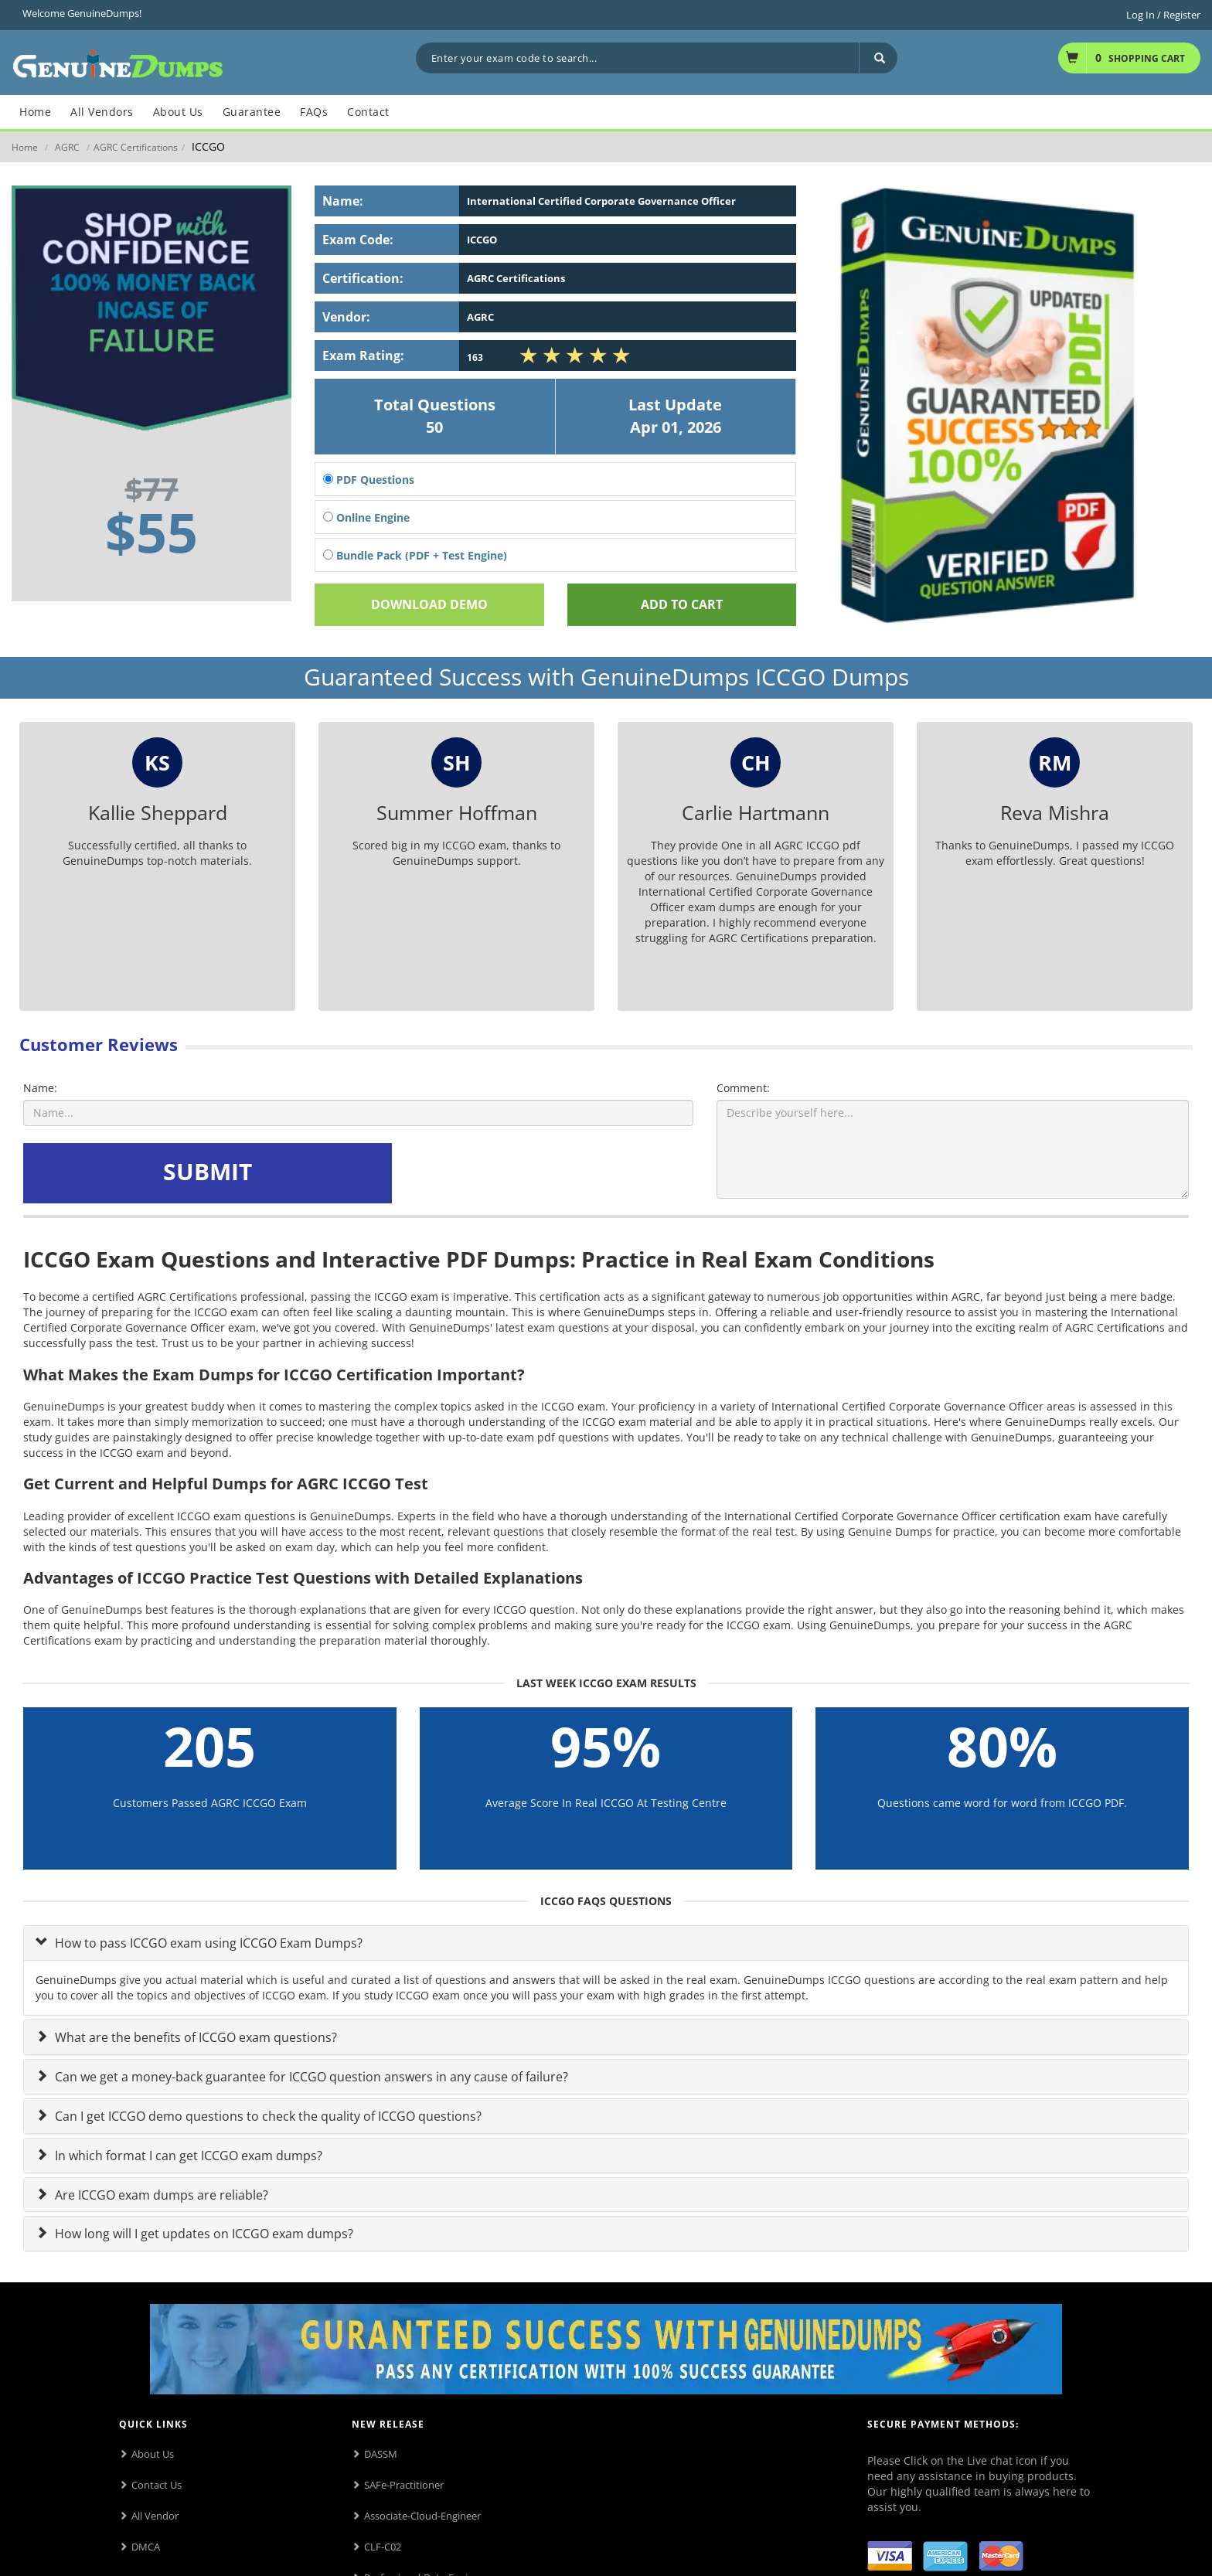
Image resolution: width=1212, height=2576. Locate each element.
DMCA (145, 2547)
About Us (152, 2454)
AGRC (67, 147)
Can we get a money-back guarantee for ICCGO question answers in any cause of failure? (310, 2076)
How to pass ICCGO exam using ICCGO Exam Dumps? (207, 1943)
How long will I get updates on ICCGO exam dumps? (202, 2233)
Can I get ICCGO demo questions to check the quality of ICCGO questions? (267, 2116)
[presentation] (513, 1173)
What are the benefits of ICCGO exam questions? (194, 2037)
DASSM (380, 2454)
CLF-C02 (382, 2547)
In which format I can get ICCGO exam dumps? (187, 2155)
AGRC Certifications (136, 147)
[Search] (878, 58)
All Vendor (155, 2516)
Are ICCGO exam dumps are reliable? (160, 2194)
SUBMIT (207, 1171)
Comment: (743, 1087)
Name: (40, 1087)
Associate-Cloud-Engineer (422, 2516)
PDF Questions (368, 479)
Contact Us (156, 2485)
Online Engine (366, 517)
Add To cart (682, 604)
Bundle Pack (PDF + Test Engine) (415, 555)
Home (25, 147)
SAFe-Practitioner (404, 2485)
